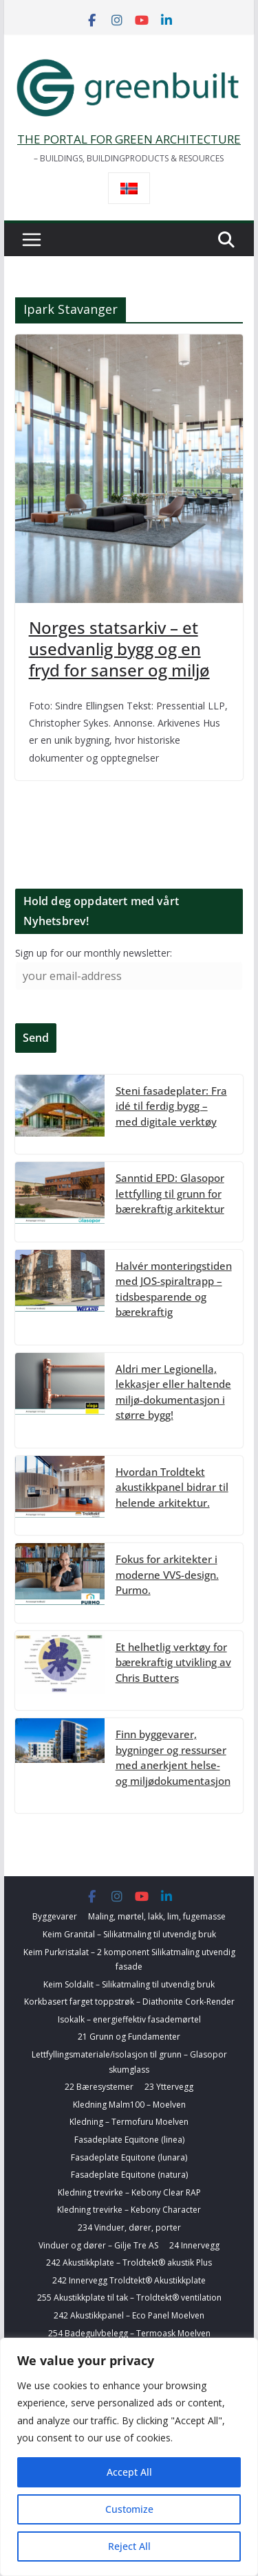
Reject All (129, 2546)
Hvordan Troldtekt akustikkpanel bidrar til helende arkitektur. (172, 1487)
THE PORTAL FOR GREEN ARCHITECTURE (129, 139)
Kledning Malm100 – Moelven (129, 2104)
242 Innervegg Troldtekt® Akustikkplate (129, 2280)
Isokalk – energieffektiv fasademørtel (129, 2019)
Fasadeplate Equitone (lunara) (129, 2157)
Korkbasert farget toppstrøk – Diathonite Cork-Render (129, 2001)
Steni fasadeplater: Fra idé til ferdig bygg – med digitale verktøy (171, 1106)
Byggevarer (54, 1916)
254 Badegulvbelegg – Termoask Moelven (129, 2333)
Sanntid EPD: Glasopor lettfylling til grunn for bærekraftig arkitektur (170, 1193)
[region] (129, 2457)
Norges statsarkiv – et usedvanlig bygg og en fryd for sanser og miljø (119, 648)
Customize (129, 2509)
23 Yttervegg (168, 2087)
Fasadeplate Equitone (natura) (129, 2174)
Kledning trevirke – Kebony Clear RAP (129, 2192)
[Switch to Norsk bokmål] (129, 188)
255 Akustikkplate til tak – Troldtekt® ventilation (129, 2297)
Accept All (129, 2471)
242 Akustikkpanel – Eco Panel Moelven (129, 2315)
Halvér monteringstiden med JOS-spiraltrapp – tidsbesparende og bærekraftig (174, 1289)
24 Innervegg (194, 2245)
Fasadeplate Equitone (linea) (129, 2139)
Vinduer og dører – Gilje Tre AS (98, 2245)
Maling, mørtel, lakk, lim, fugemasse (157, 1916)
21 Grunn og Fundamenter (129, 2036)
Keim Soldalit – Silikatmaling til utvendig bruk (129, 1984)
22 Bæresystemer (99, 2087)
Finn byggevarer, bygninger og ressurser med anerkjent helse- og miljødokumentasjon (173, 1757)
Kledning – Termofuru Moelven (129, 2122)
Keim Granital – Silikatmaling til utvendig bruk (129, 1934)
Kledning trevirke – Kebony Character (129, 2209)
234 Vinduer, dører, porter (129, 2227)
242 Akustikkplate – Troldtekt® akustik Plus (129, 2262)
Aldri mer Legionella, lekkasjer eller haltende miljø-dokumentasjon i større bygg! (173, 1392)
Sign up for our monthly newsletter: (93, 952)
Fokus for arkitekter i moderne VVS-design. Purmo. (167, 1574)
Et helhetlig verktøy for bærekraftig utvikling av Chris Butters (173, 1662)
